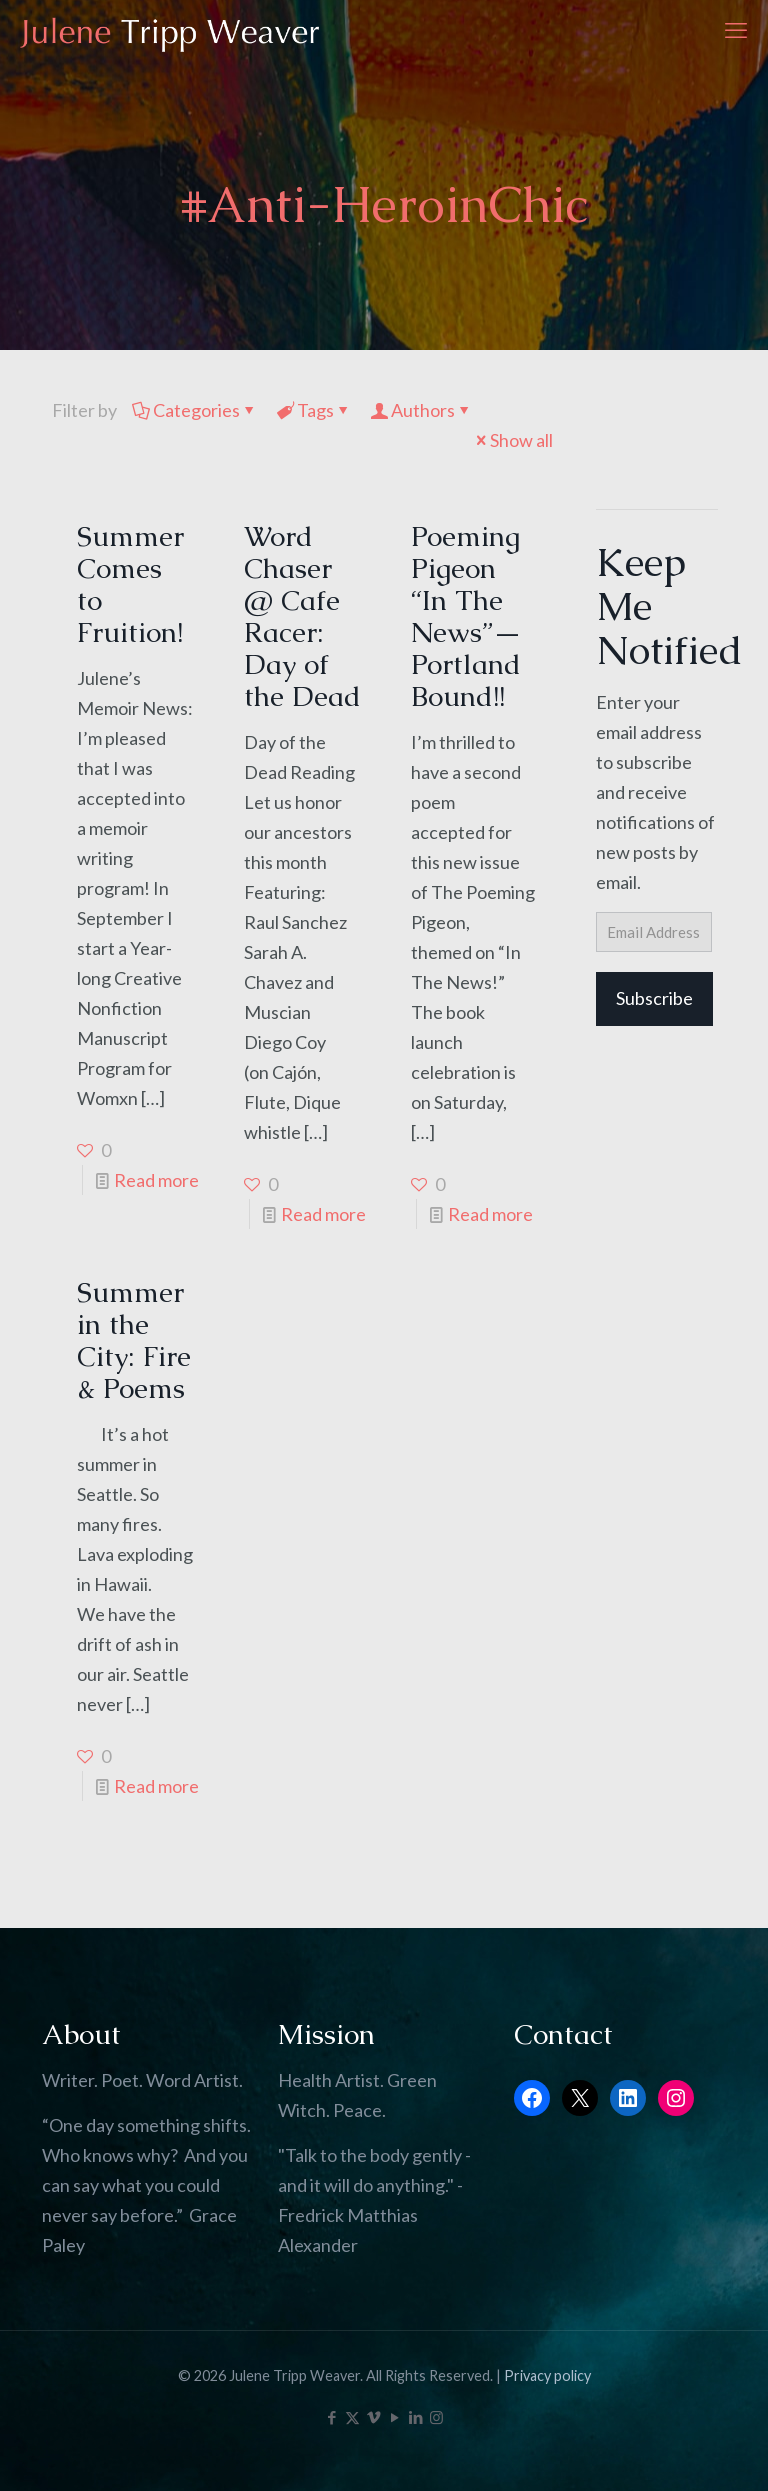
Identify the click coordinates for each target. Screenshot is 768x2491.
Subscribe (654, 998)
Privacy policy (547, 2375)
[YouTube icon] (394, 2417)
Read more (156, 1180)
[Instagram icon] (436, 2417)
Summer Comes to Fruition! (130, 584)
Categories (195, 410)
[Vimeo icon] (373, 2417)
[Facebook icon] (331, 2417)
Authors (421, 410)
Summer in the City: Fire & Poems (134, 1340)
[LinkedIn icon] (415, 2417)
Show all (512, 440)
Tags (314, 410)
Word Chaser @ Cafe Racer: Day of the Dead (302, 616)
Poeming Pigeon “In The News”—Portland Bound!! (466, 616)
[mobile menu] (736, 30)
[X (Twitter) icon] (352, 2417)
